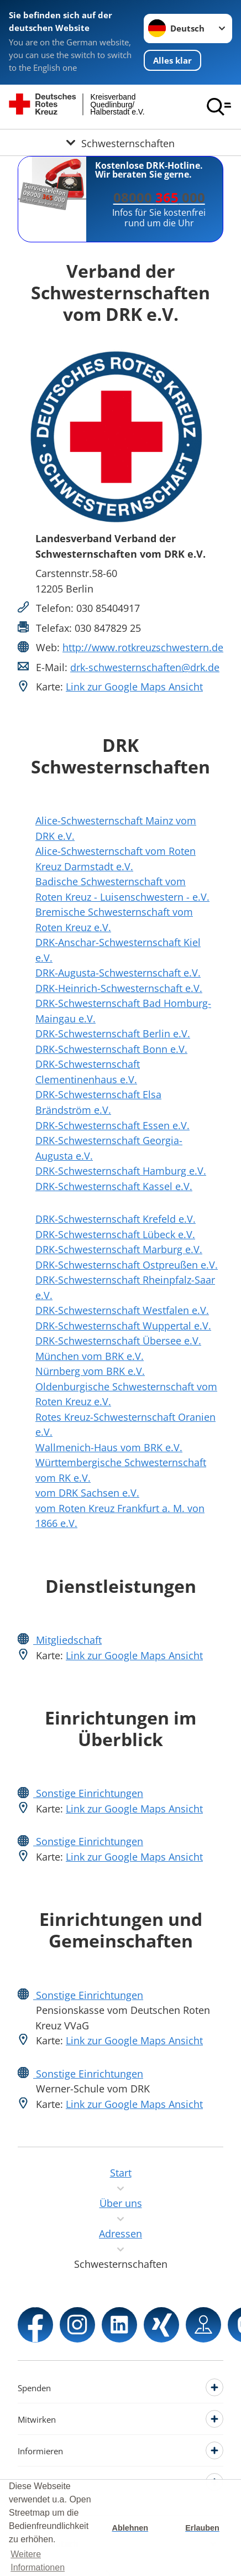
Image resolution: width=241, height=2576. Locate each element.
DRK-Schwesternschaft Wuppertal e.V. (123, 1325)
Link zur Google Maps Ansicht (134, 686)
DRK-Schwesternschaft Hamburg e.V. (120, 1170)
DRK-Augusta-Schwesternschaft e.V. (118, 972)
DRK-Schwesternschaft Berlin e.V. (112, 1033)
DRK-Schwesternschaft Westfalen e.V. (122, 1310)
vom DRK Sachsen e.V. (87, 1492)
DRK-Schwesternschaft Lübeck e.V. (115, 1234)
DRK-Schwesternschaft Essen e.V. (112, 1125)
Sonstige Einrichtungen (88, 1793)
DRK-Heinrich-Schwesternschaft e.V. (118, 988)
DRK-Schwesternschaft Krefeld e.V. (115, 1218)
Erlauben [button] (202, 2527)
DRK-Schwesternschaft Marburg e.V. (118, 1249)
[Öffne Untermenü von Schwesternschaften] (120, 142)
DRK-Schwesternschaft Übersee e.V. (118, 1340)
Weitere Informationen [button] (38, 2560)
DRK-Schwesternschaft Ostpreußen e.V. (126, 1264)
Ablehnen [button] (130, 2527)
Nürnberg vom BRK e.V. (90, 1371)
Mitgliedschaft (67, 1640)
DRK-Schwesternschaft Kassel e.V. (113, 1186)
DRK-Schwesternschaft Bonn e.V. (111, 1049)
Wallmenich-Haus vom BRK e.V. (108, 1447)
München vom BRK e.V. (89, 1356)
